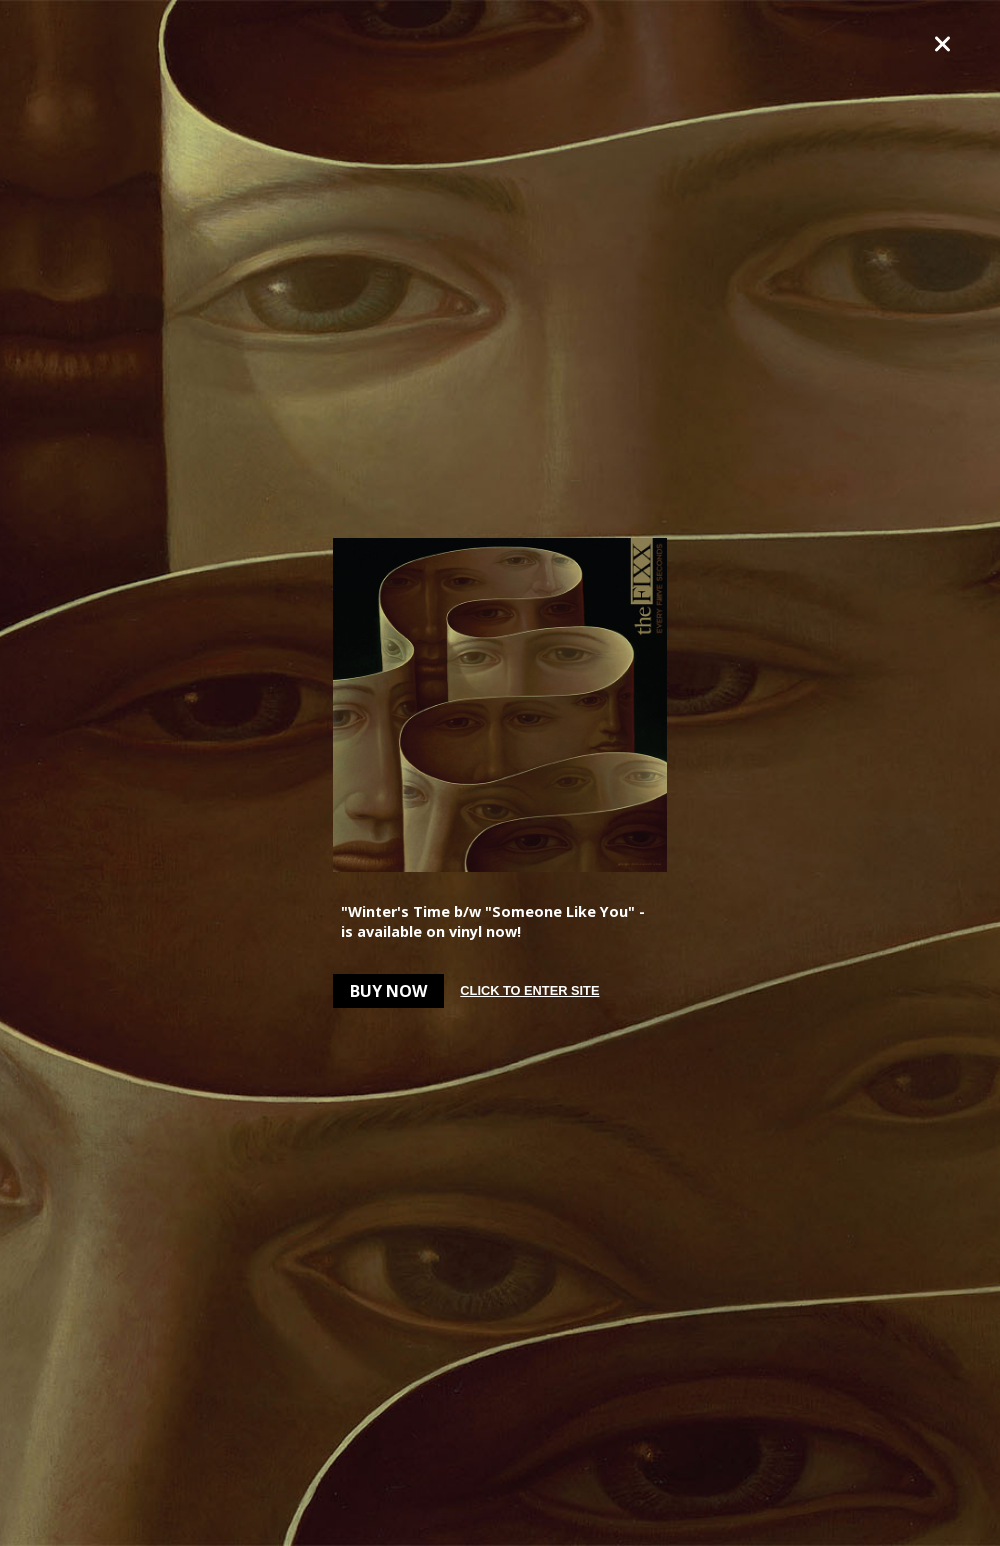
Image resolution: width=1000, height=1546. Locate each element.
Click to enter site (529, 990)
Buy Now (388, 991)
